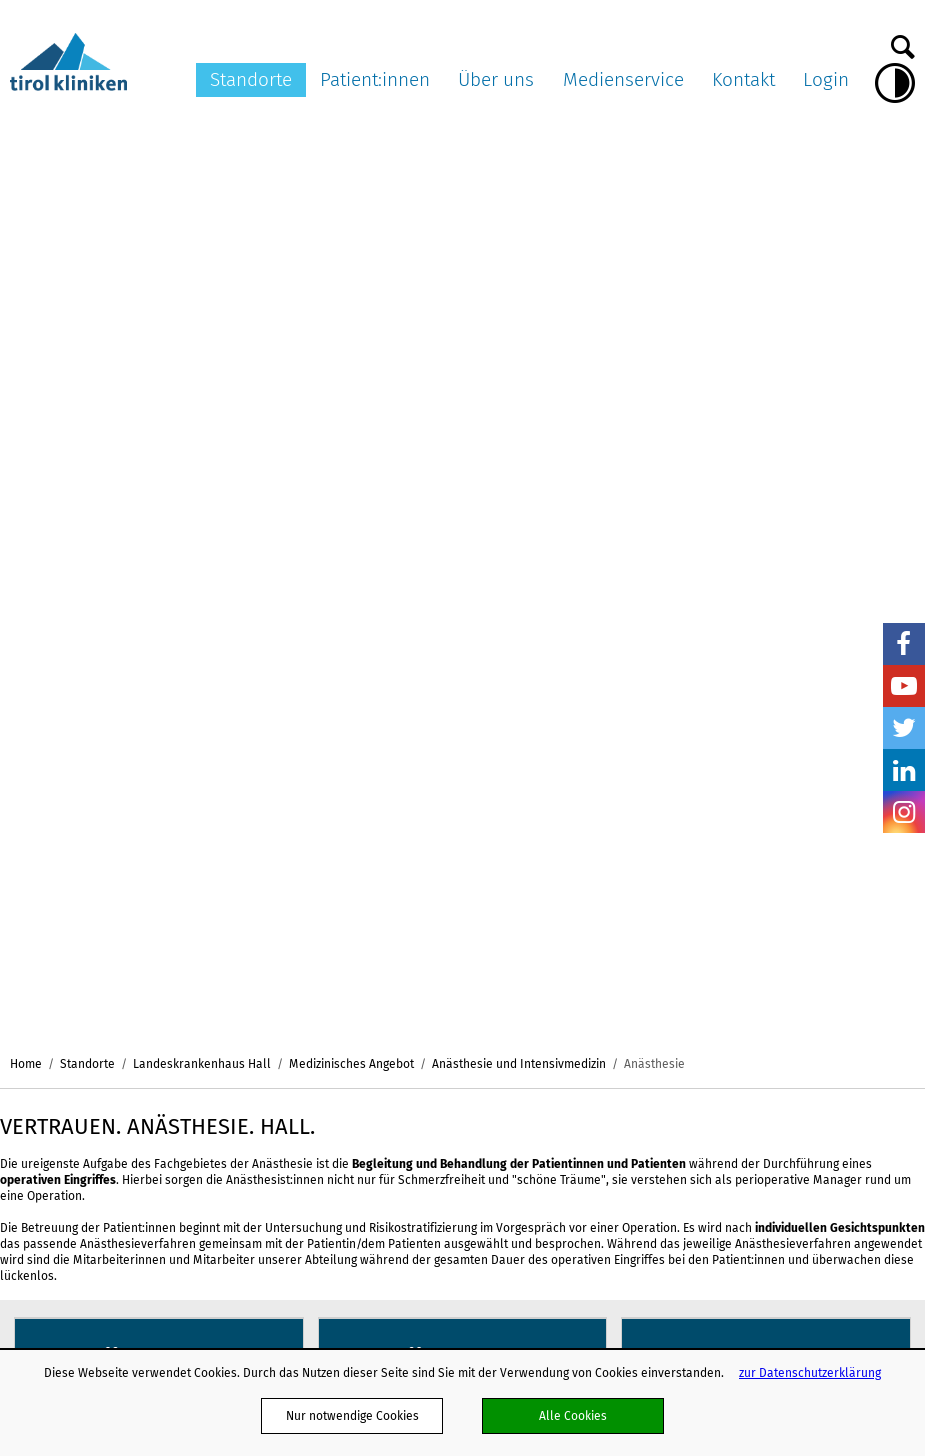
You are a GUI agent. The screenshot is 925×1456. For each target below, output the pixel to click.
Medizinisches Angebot (351, 138)
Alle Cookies (573, 1415)
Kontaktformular (879, 919)
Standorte (251, 79)
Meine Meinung (344, 1071)
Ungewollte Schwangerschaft (382, 1090)
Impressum (586, 1050)
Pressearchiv (737, 902)
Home (26, 138)
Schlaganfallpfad (602, 1218)
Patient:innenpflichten (363, 921)
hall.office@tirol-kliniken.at (86, 978)
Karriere (578, 956)
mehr (158, 482)
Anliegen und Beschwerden (377, 1034)
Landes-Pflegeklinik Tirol (244, 927)
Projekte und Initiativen (619, 1199)
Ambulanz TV (736, 940)
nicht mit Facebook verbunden (21, 1018)
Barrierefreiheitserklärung (628, 1088)
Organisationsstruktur (615, 902)
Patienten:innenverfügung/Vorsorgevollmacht (428, 958)
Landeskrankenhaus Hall (202, 138)
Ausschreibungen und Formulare (614, 929)
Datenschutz (589, 1032)
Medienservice (623, 79)
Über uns (496, 79)
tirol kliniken (68, 856)
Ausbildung (585, 1255)
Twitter (904, 728)
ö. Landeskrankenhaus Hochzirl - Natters (246, 1007)
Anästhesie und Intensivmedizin (519, 138)
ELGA (315, 996)
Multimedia (732, 921)
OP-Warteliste (340, 1052)
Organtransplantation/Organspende (401, 977)
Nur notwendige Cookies (352, 1415)
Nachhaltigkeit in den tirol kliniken (626, 1152)
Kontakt (743, 79)
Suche (903, 42)
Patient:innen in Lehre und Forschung (404, 1015)
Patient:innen (375, 79)
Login (826, 79)
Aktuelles (581, 883)
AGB (566, 975)
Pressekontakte (744, 958)
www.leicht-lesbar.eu (596, 1301)
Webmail (579, 1013)
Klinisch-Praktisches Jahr (624, 1069)
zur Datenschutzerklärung (810, 1372)
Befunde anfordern (862, 946)
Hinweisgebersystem (612, 1236)
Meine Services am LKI (364, 883)
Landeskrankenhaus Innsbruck (246, 891)
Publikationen (593, 1107)
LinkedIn (904, 770)
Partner (576, 994)
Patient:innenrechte (356, 902)
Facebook (904, 644)
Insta (904, 812)
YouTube (904, 686)
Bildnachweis (737, 977)
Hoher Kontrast (895, 83)
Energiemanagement (611, 1180)
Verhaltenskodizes (606, 1126)
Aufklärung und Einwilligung (378, 940)
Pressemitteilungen (754, 883)
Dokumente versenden (865, 891)
